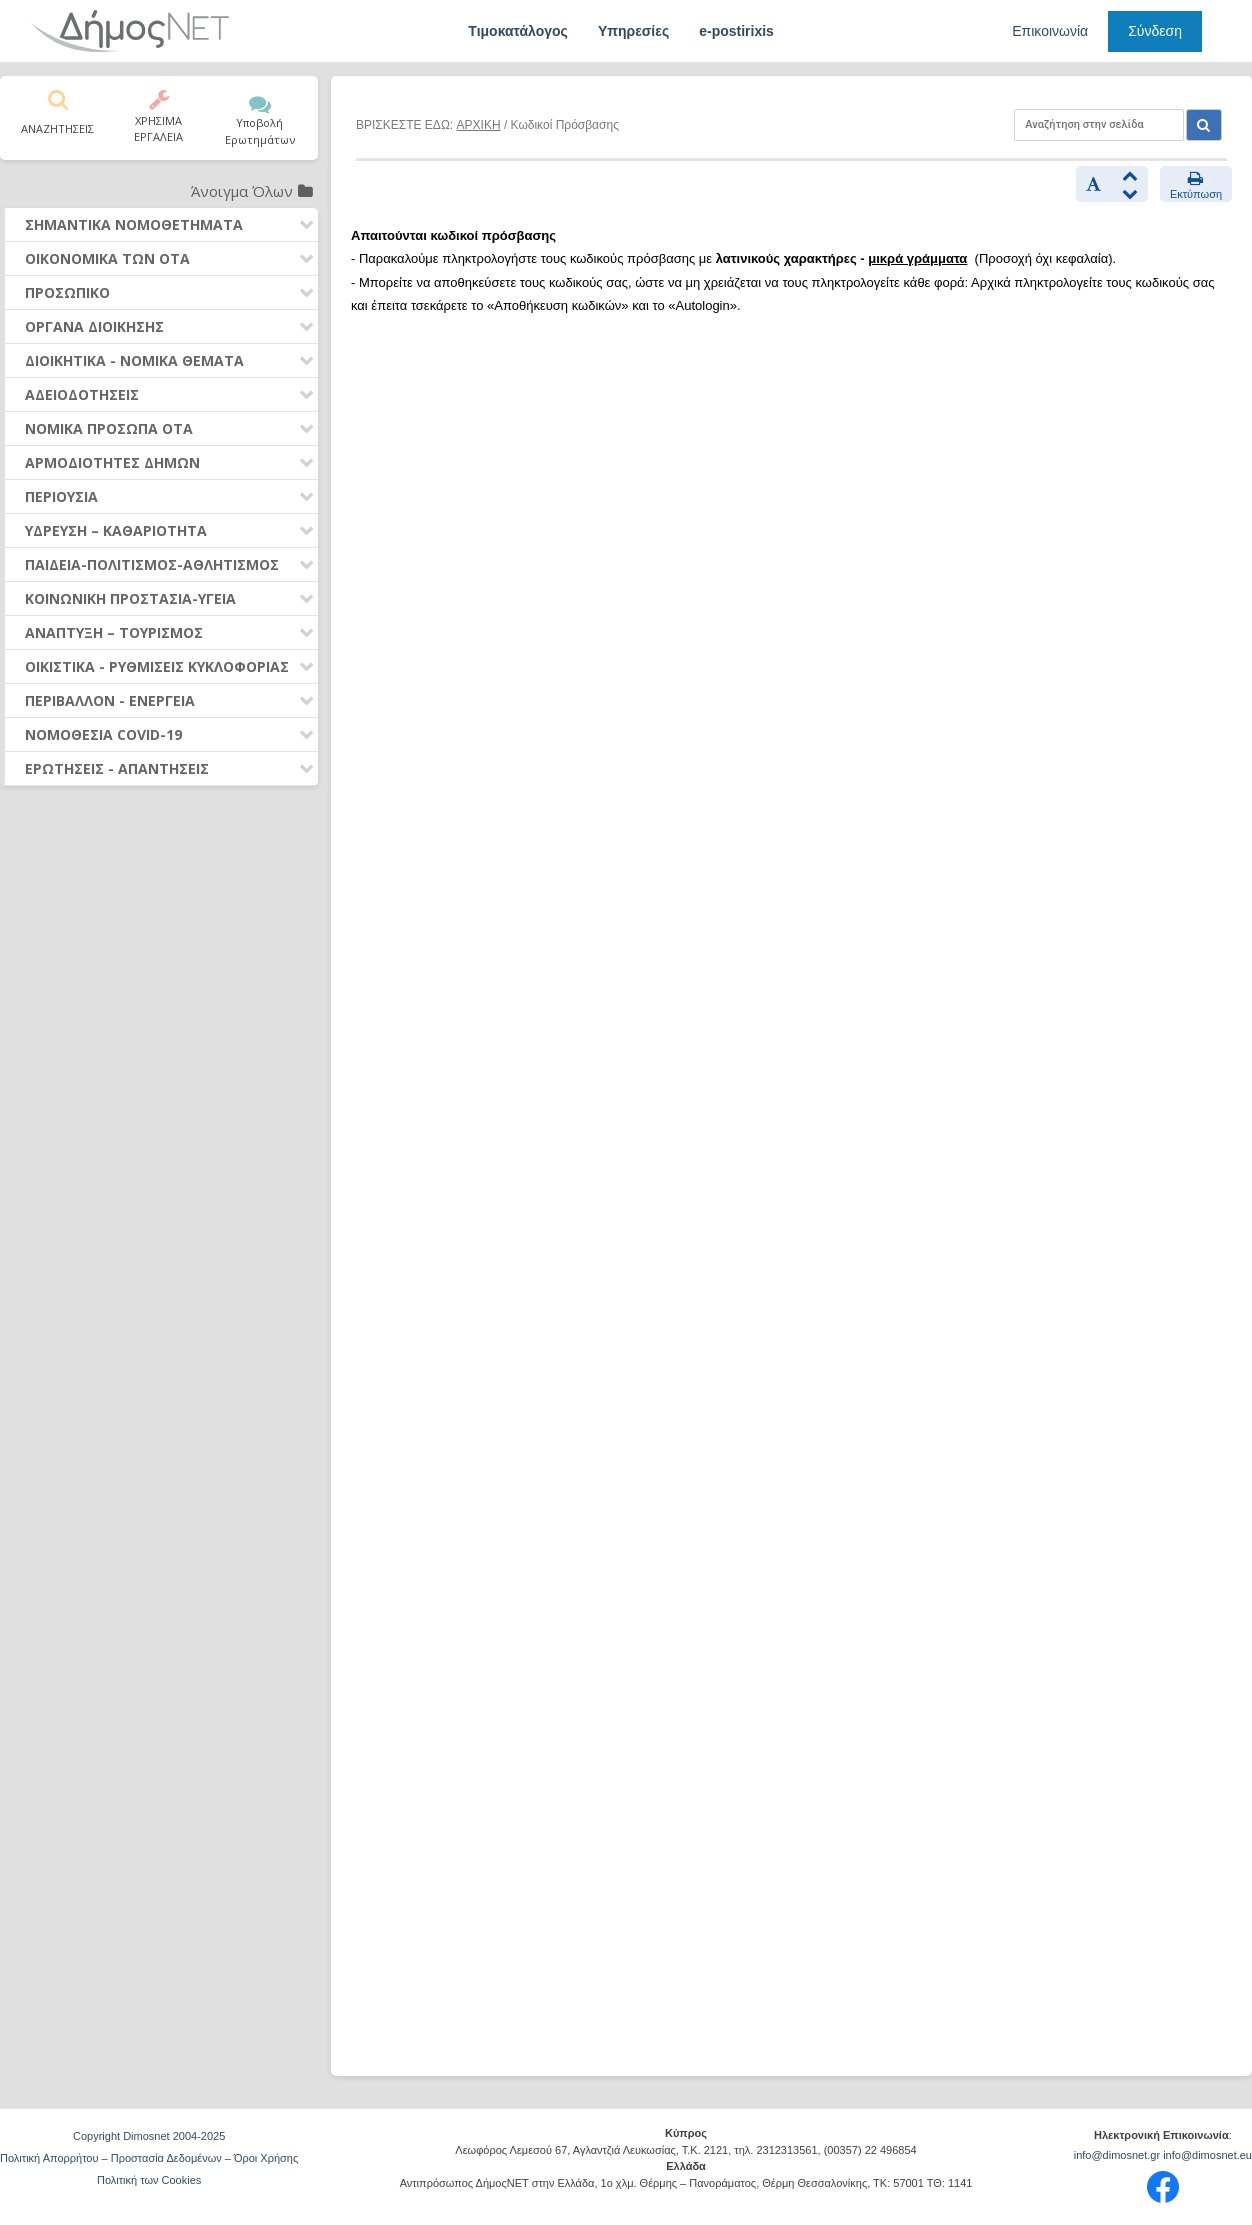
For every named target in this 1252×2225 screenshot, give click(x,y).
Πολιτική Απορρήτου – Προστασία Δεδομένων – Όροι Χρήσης (149, 2158)
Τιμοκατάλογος (518, 31)
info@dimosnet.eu (1207, 2155)
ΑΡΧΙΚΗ (479, 125)
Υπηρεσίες (633, 31)
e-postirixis (736, 31)
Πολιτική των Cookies (149, 2180)
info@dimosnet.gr (1117, 2155)
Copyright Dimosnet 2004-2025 (149, 2136)
